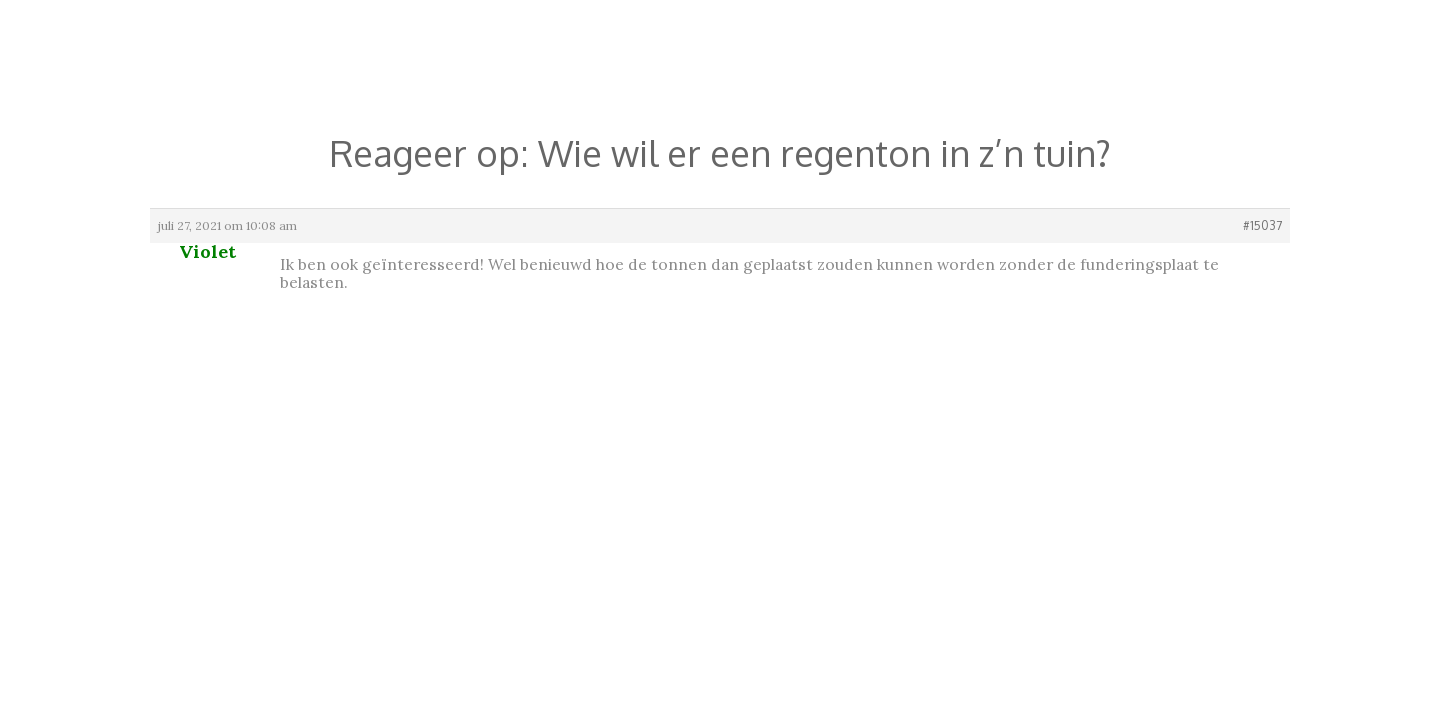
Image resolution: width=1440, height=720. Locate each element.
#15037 (1262, 225)
